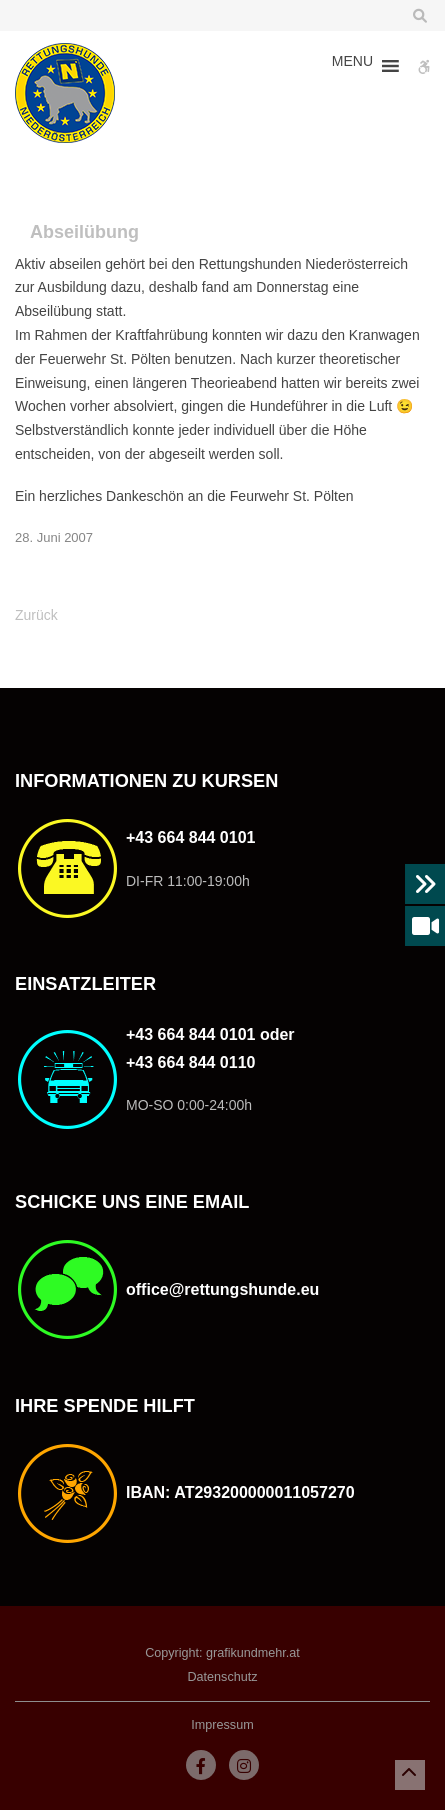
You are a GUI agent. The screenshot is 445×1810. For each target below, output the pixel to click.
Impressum (222, 1725)
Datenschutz (222, 1677)
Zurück (36, 615)
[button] (352, 66)
